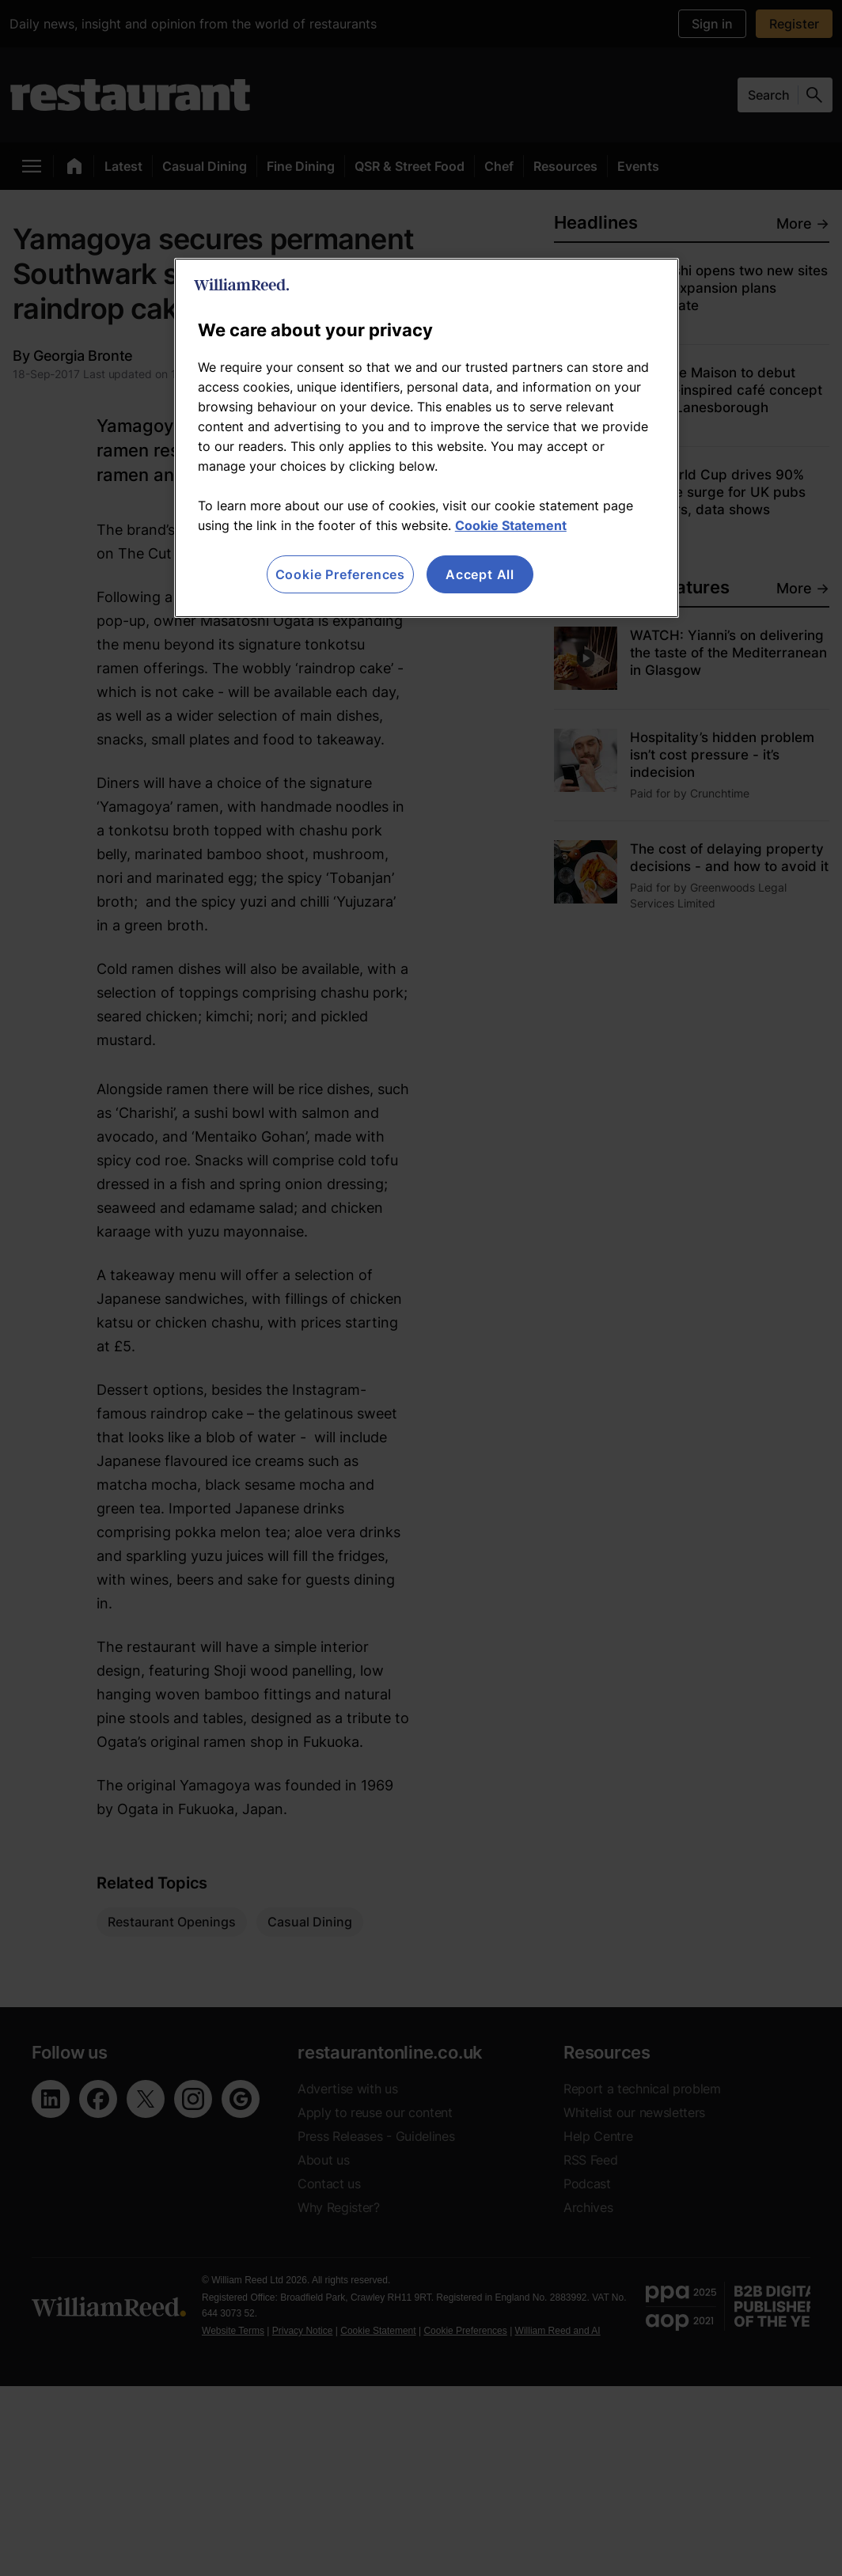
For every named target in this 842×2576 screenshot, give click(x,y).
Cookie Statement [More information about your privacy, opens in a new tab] (511, 525)
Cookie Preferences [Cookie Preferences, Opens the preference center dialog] (340, 574)
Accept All (480, 574)
